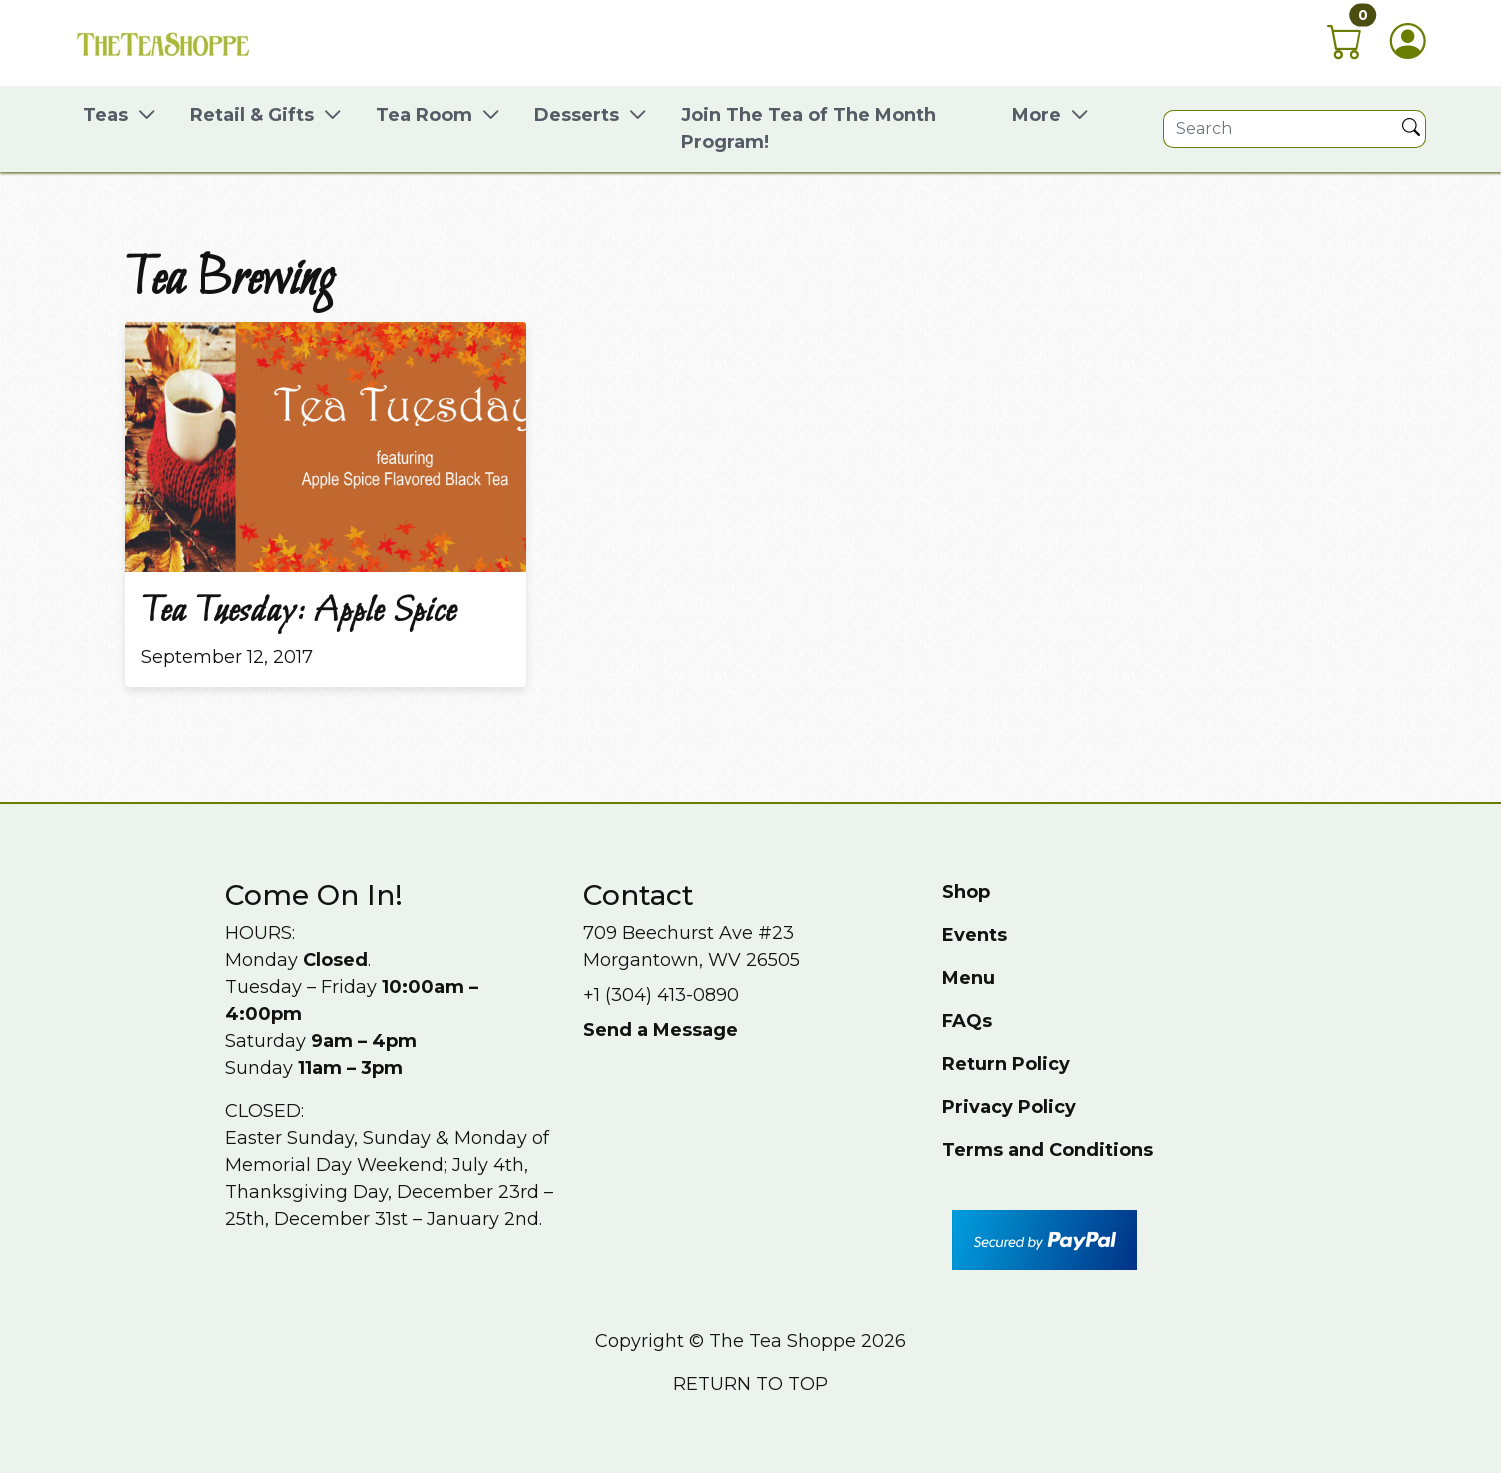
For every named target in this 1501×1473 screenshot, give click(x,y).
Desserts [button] (576, 115)
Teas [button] (105, 115)
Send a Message (660, 1030)
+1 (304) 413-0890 (661, 995)
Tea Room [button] (424, 115)
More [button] (1036, 115)
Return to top (750, 1384)
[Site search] (1280, 129)
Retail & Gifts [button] (252, 115)
